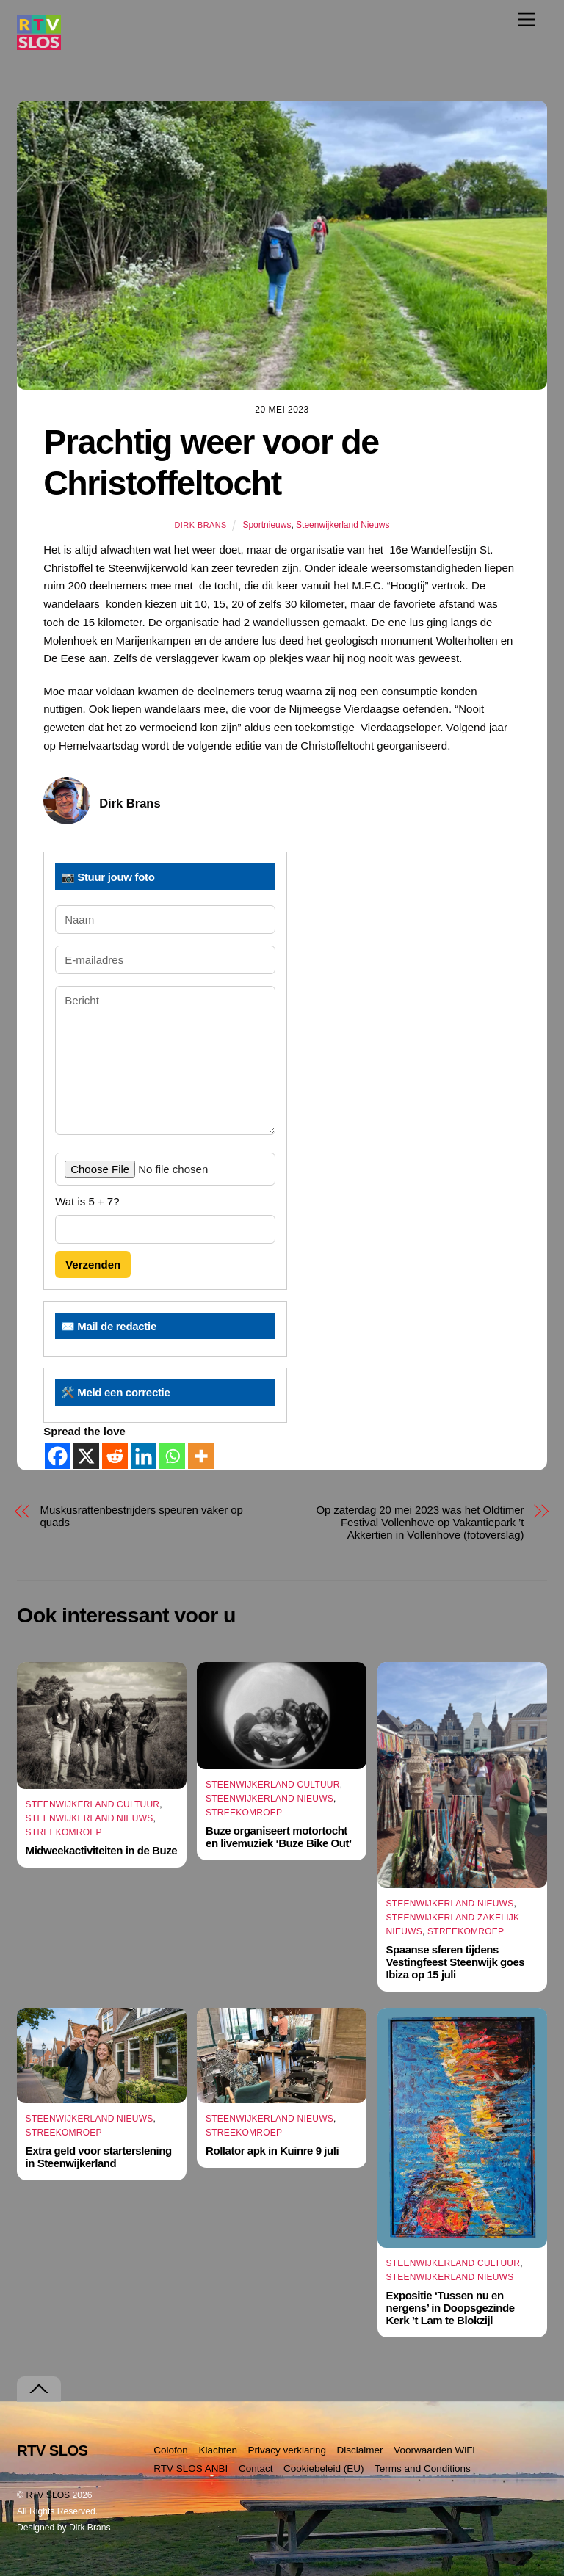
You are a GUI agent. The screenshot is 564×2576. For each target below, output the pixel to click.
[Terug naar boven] (39, 2389)
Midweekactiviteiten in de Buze (102, 1850)
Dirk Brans (200, 524)
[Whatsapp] (172, 1456)
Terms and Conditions (423, 2468)
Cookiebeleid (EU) (323, 2468)
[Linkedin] (143, 1456)
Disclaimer (360, 2450)
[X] (86, 1456)
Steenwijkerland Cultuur (93, 1804)
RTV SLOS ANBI (190, 2468)
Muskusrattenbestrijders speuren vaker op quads (141, 1515)
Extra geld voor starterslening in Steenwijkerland (99, 2156)
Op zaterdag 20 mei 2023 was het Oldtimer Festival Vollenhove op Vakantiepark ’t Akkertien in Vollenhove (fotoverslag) (420, 1522)
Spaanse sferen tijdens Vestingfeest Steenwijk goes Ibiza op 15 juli (455, 1962)
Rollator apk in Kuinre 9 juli (272, 2150)
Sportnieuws (266, 525)
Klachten (217, 2450)
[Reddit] (115, 1456)
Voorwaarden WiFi (434, 2450)
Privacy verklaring (287, 2450)
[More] (201, 1456)
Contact (256, 2468)
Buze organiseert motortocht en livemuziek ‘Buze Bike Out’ (279, 1836)
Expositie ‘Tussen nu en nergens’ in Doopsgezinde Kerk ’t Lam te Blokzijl (450, 2307)
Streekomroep (64, 1832)
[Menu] (526, 19)
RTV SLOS (48, 2495)
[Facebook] (57, 1456)
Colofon (170, 2450)
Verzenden (92, 1264)
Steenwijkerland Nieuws (342, 525)
